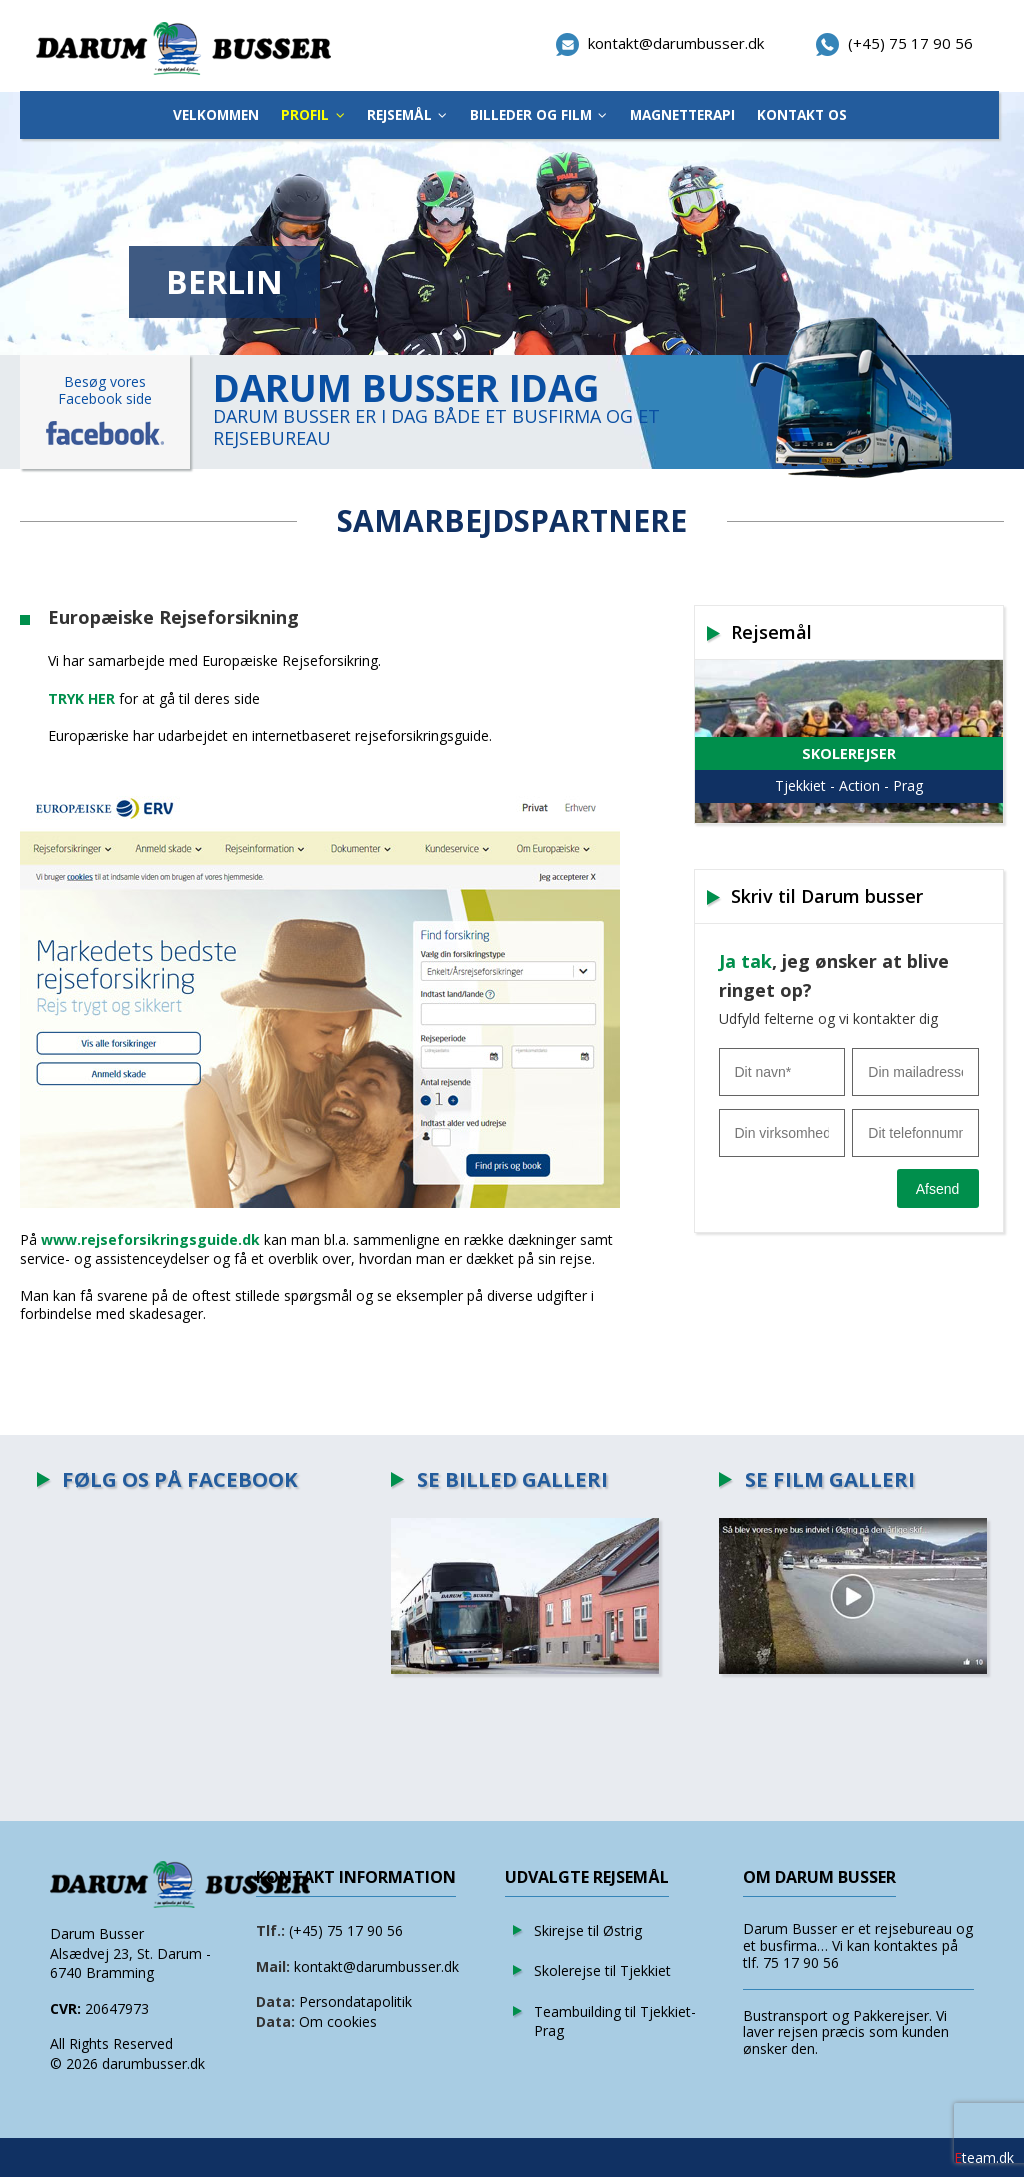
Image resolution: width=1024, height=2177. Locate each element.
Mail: (273, 1966)
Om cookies (338, 2021)
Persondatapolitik (355, 2001)
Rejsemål (399, 114)
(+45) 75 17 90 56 (346, 1930)
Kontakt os (802, 114)
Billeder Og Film (531, 114)
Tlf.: (270, 1930)
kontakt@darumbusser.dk (376, 1966)
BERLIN (224, 281)
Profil (305, 114)
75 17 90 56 (801, 1962)
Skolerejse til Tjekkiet (602, 1970)
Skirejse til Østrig (588, 1930)
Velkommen (216, 114)
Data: (275, 2001)
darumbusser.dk (153, 2063)
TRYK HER (81, 698)
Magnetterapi (682, 114)
